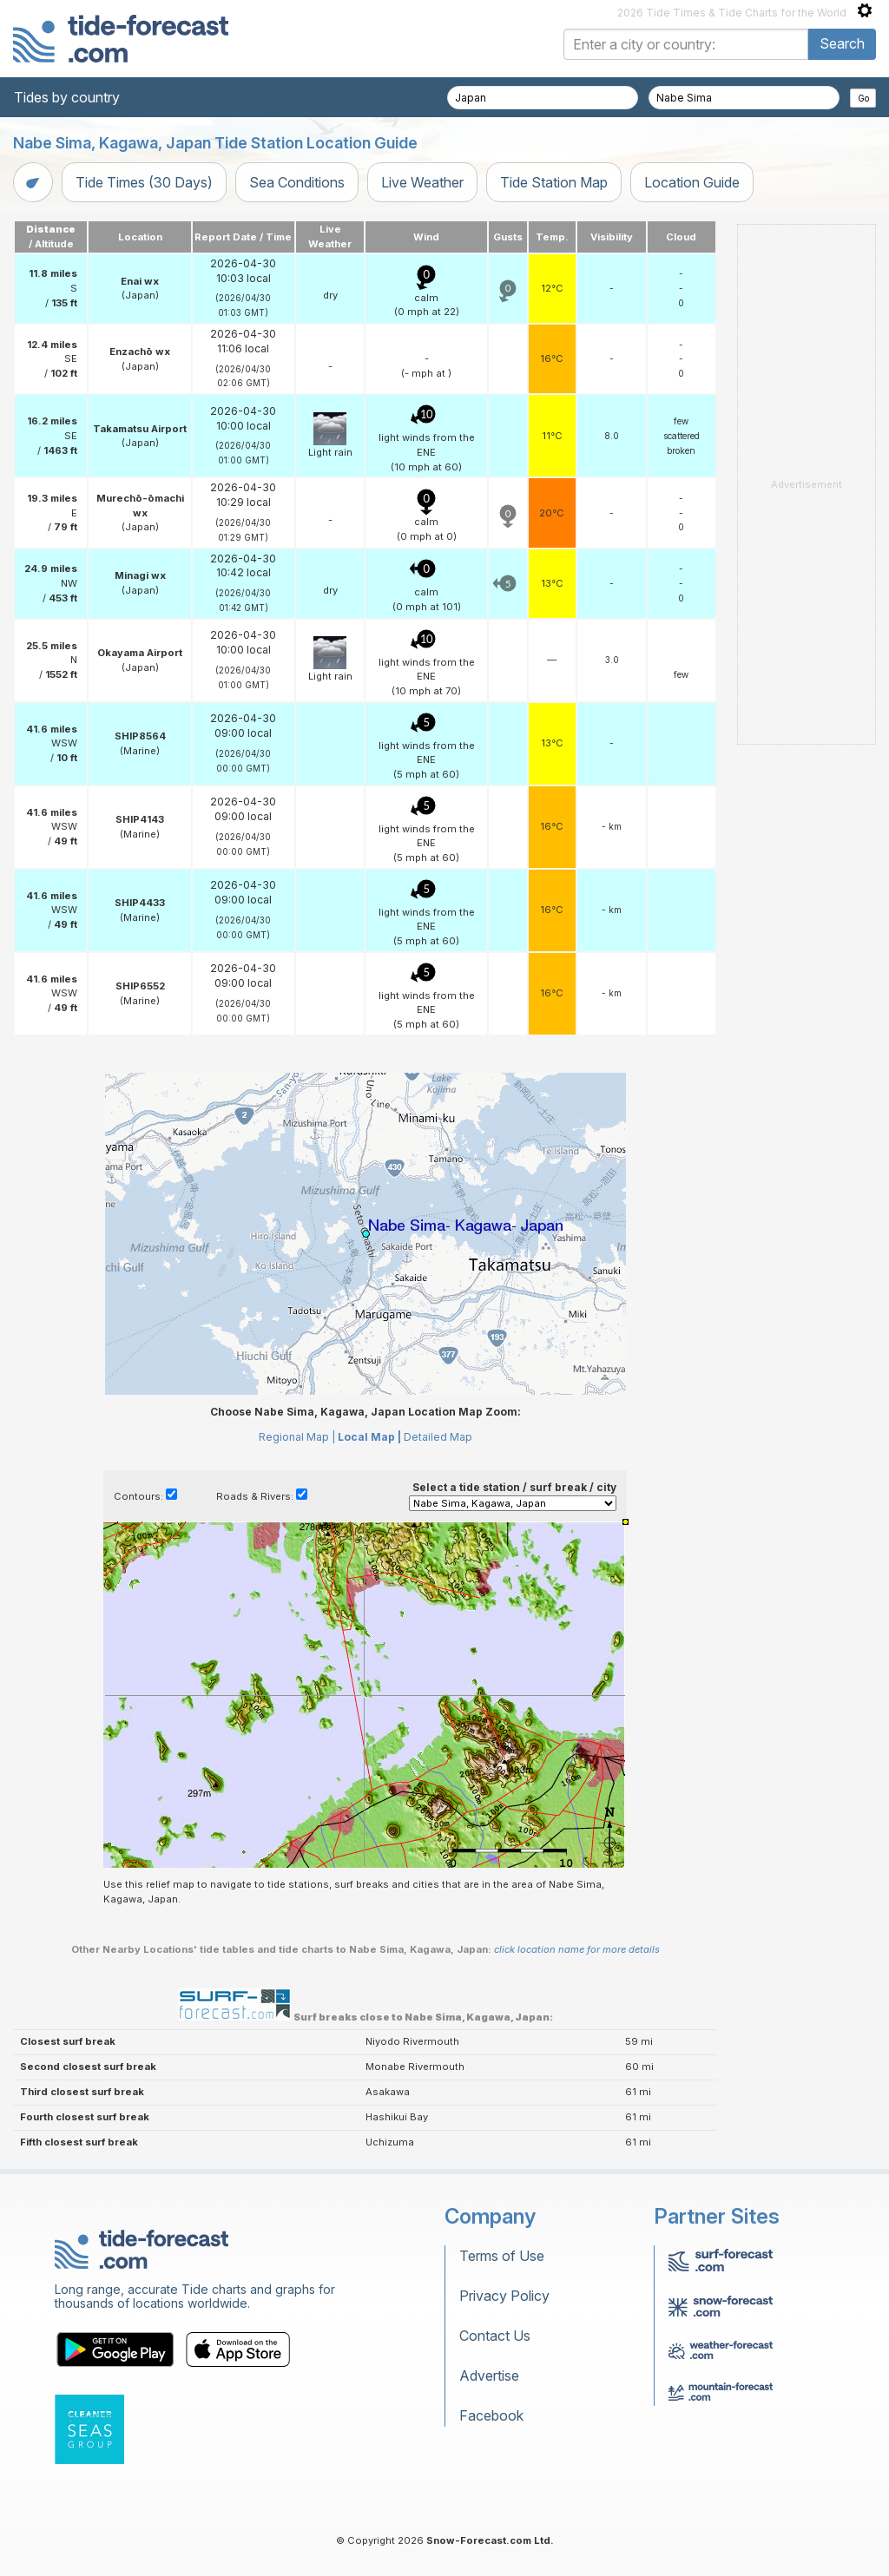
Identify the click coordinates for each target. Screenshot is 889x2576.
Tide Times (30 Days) (144, 182)
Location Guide (692, 182)
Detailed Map (438, 1436)
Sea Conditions (297, 182)
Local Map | (369, 1436)
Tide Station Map (554, 182)
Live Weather (422, 182)
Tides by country (67, 97)
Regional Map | (297, 1436)
